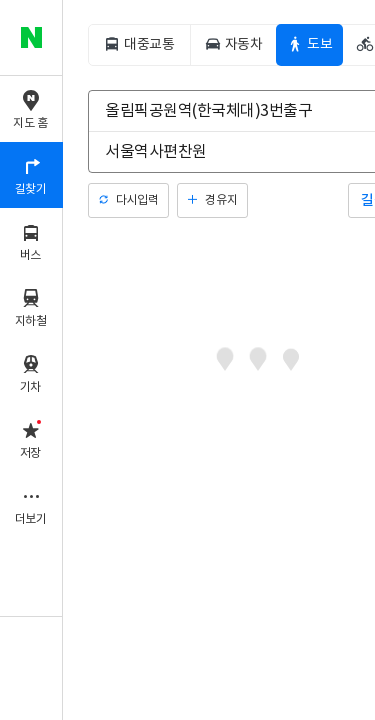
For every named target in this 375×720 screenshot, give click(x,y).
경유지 (221, 200)
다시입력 (137, 200)
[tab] (139, 45)
